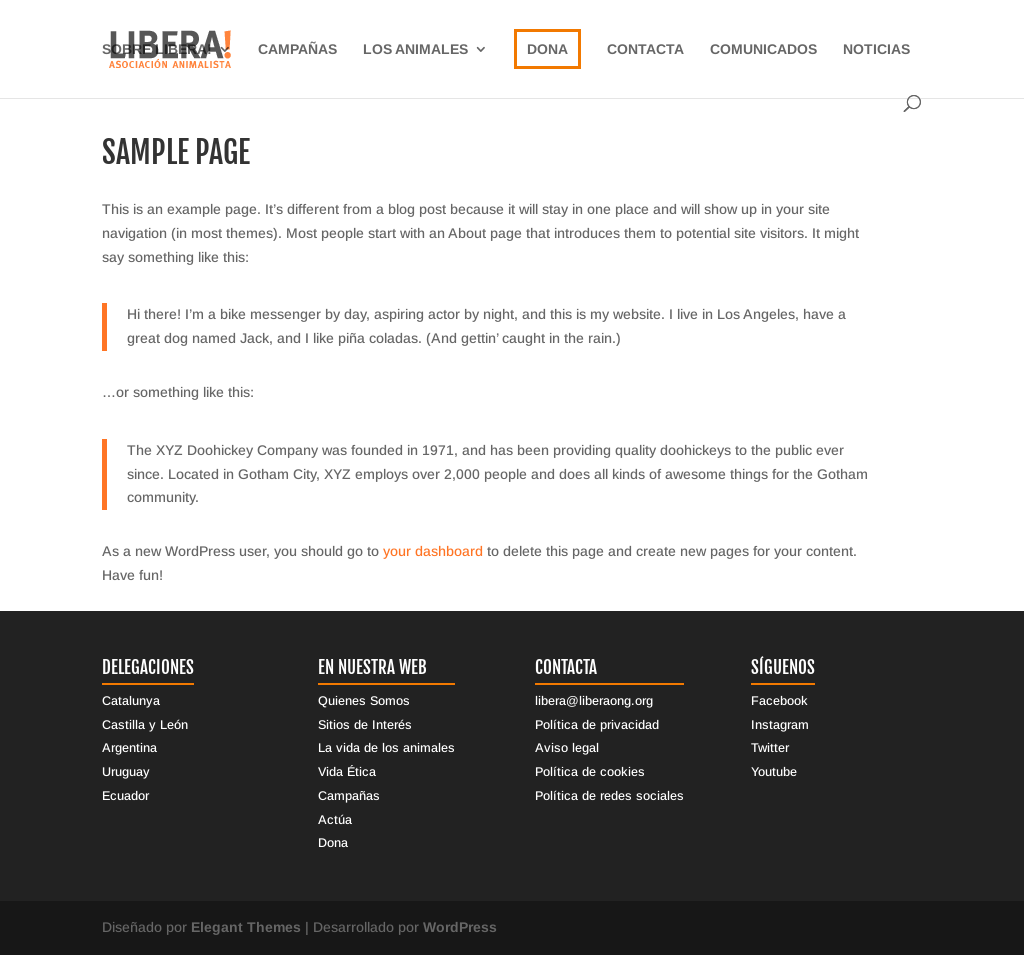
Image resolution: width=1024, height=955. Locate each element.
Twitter (770, 748)
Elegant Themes (246, 927)
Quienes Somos (364, 701)
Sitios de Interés (365, 725)
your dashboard (433, 551)
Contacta (645, 49)
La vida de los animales (386, 748)
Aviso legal (567, 748)
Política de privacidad (597, 725)
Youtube (774, 772)
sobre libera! (157, 49)
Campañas (297, 49)
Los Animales (415, 49)
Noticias (876, 49)
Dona (547, 49)
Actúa (335, 820)
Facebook (779, 701)
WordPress (460, 927)
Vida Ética (347, 772)
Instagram (780, 725)
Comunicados (763, 49)
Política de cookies (590, 772)
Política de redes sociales (609, 796)
